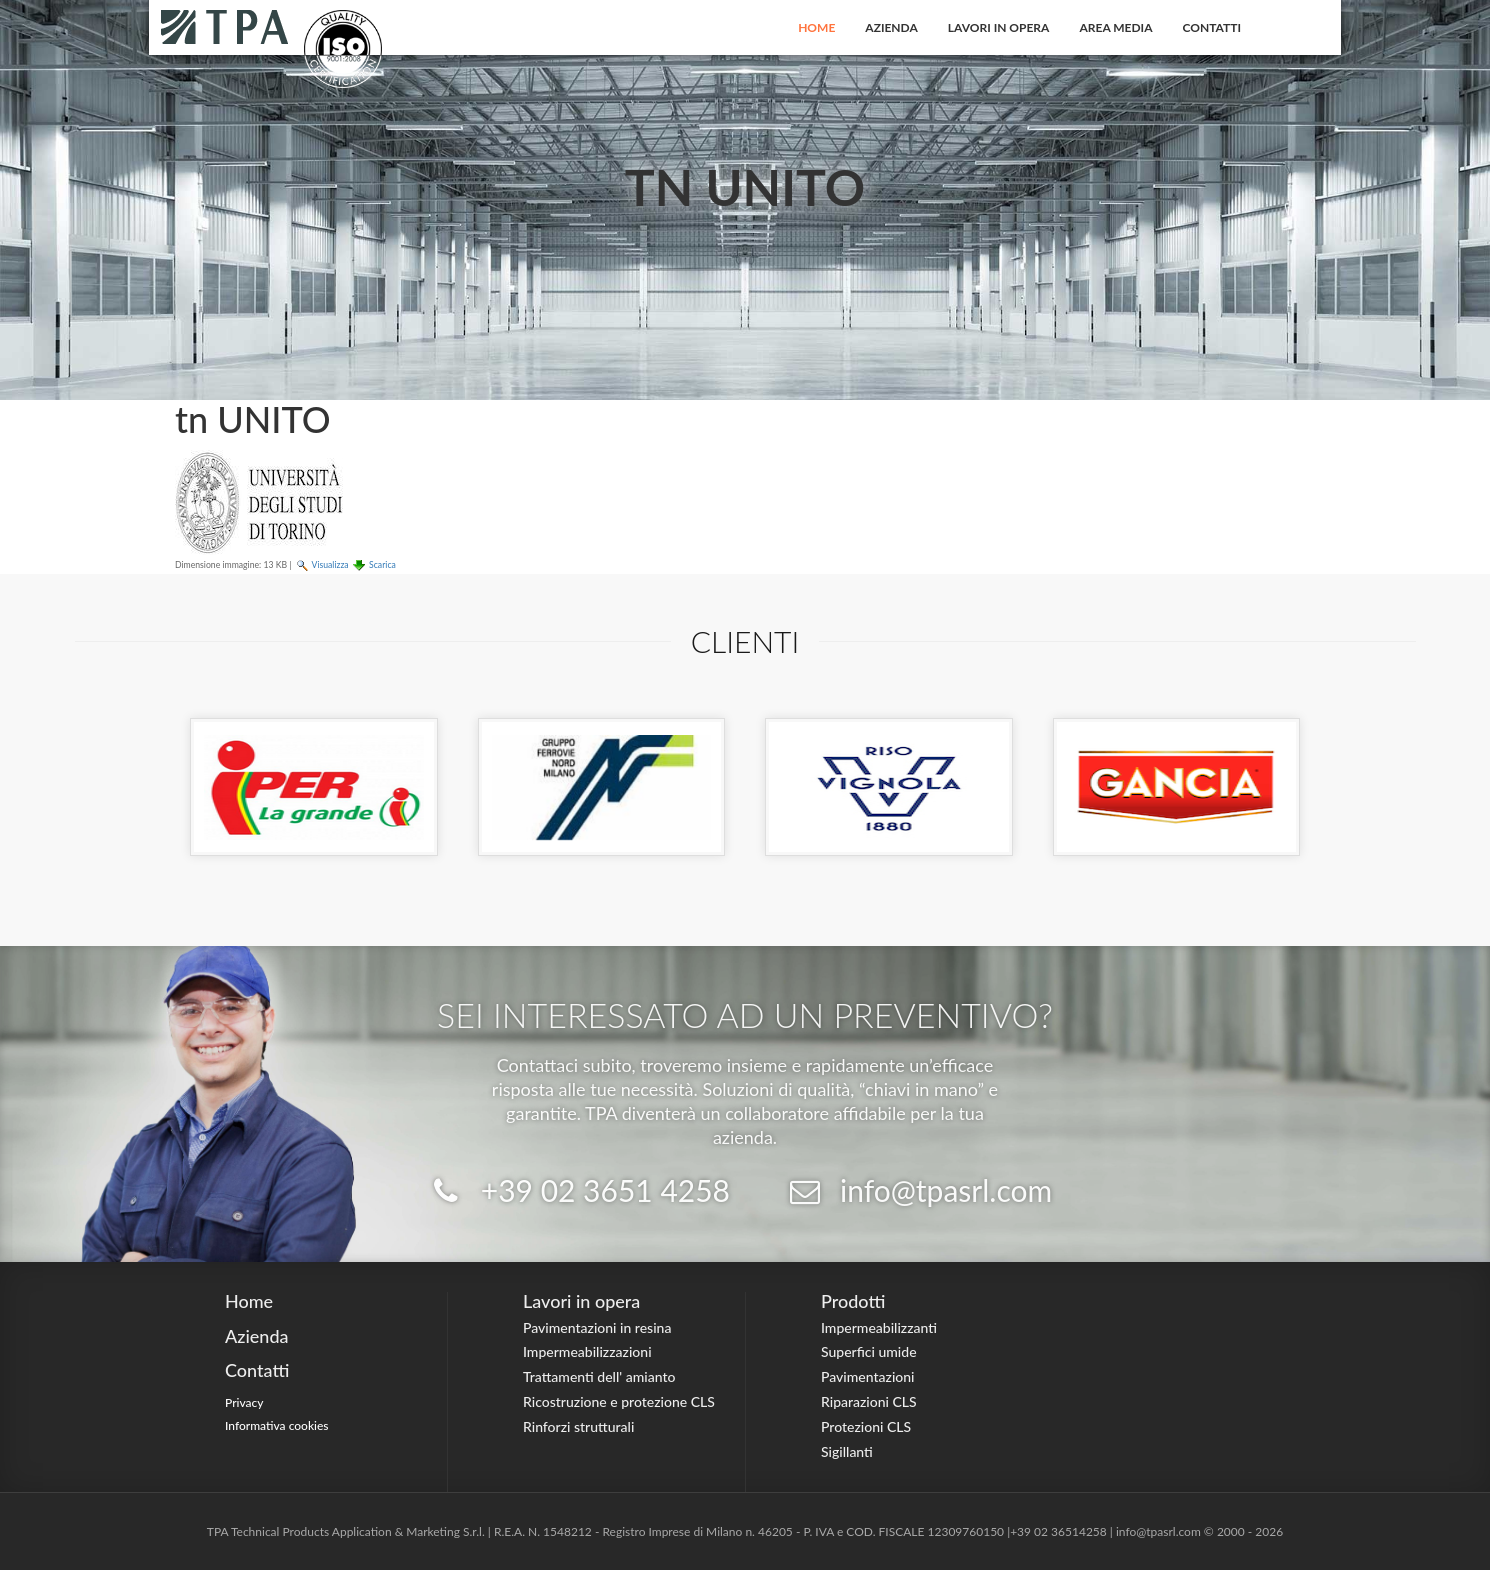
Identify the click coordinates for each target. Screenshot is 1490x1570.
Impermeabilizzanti (879, 1327)
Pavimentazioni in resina (597, 1327)
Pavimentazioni (868, 1376)
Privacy (244, 1402)
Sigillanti (847, 1451)
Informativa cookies (277, 1425)
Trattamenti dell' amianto (599, 1376)
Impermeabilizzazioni (587, 1351)
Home (816, 27)
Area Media (1115, 27)
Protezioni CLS (866, 1426)
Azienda (891, 27)
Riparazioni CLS (869, 1401)
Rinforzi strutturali (578, 1426)
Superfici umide (869, 1351)
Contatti (1212, 27)
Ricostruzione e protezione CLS (619, 1401)
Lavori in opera (999, 27)
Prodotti (853, 1301)
